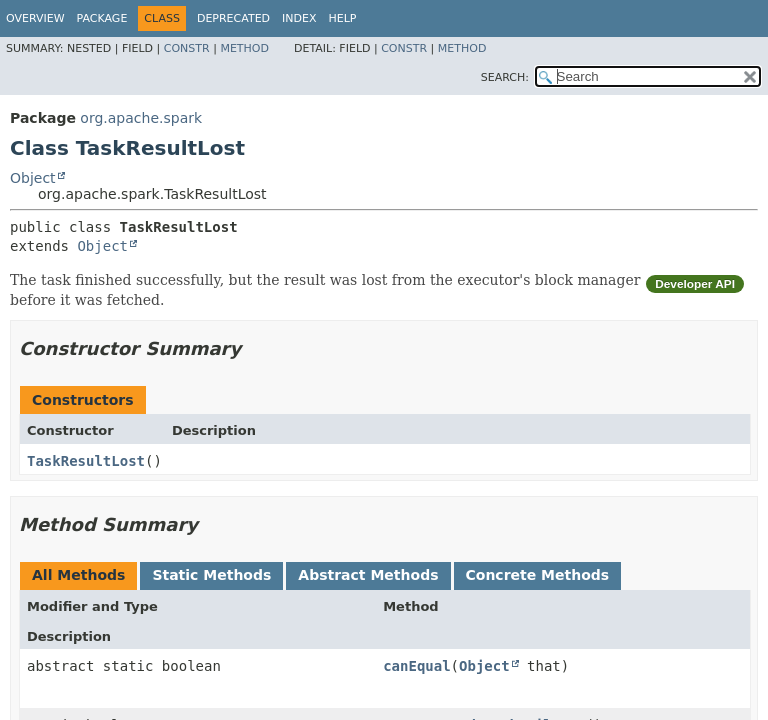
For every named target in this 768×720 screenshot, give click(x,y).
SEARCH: (505, 77)
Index (299, 18)
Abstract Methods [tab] (368, 575)
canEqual (416, 666)
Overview (35, 18)
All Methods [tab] (78, 575)
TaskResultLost (86, 461)
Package (102, 18)
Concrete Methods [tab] (538, 575)
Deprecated (233, 18)
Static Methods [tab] (211, 575)
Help (343, 18)
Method (244, 48)
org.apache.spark (141, 118)
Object (33, 178)
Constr (187, 48)
